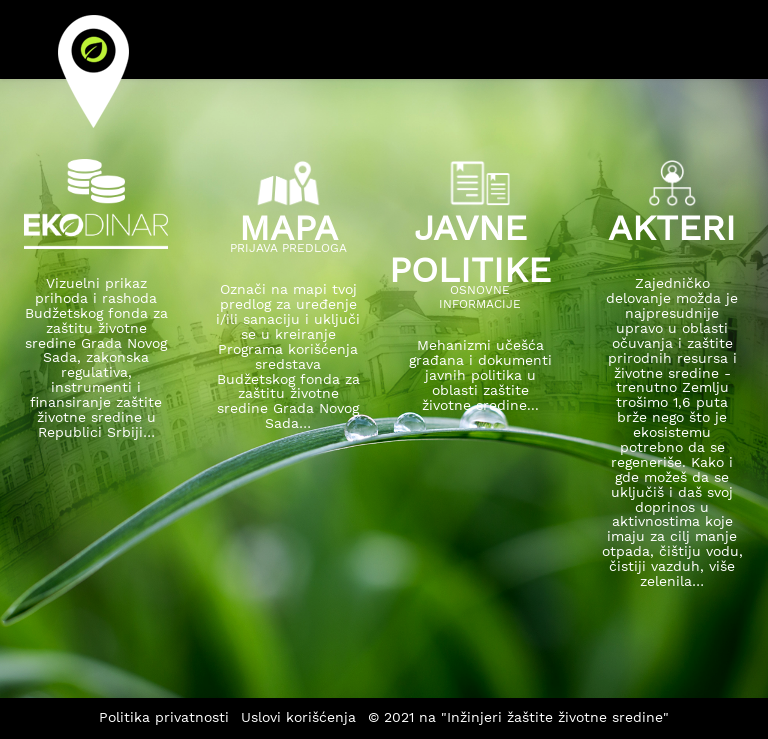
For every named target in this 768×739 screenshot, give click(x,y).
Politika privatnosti (164, 717)
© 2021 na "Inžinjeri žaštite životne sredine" (518, 717)
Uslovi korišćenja (298, 717)
